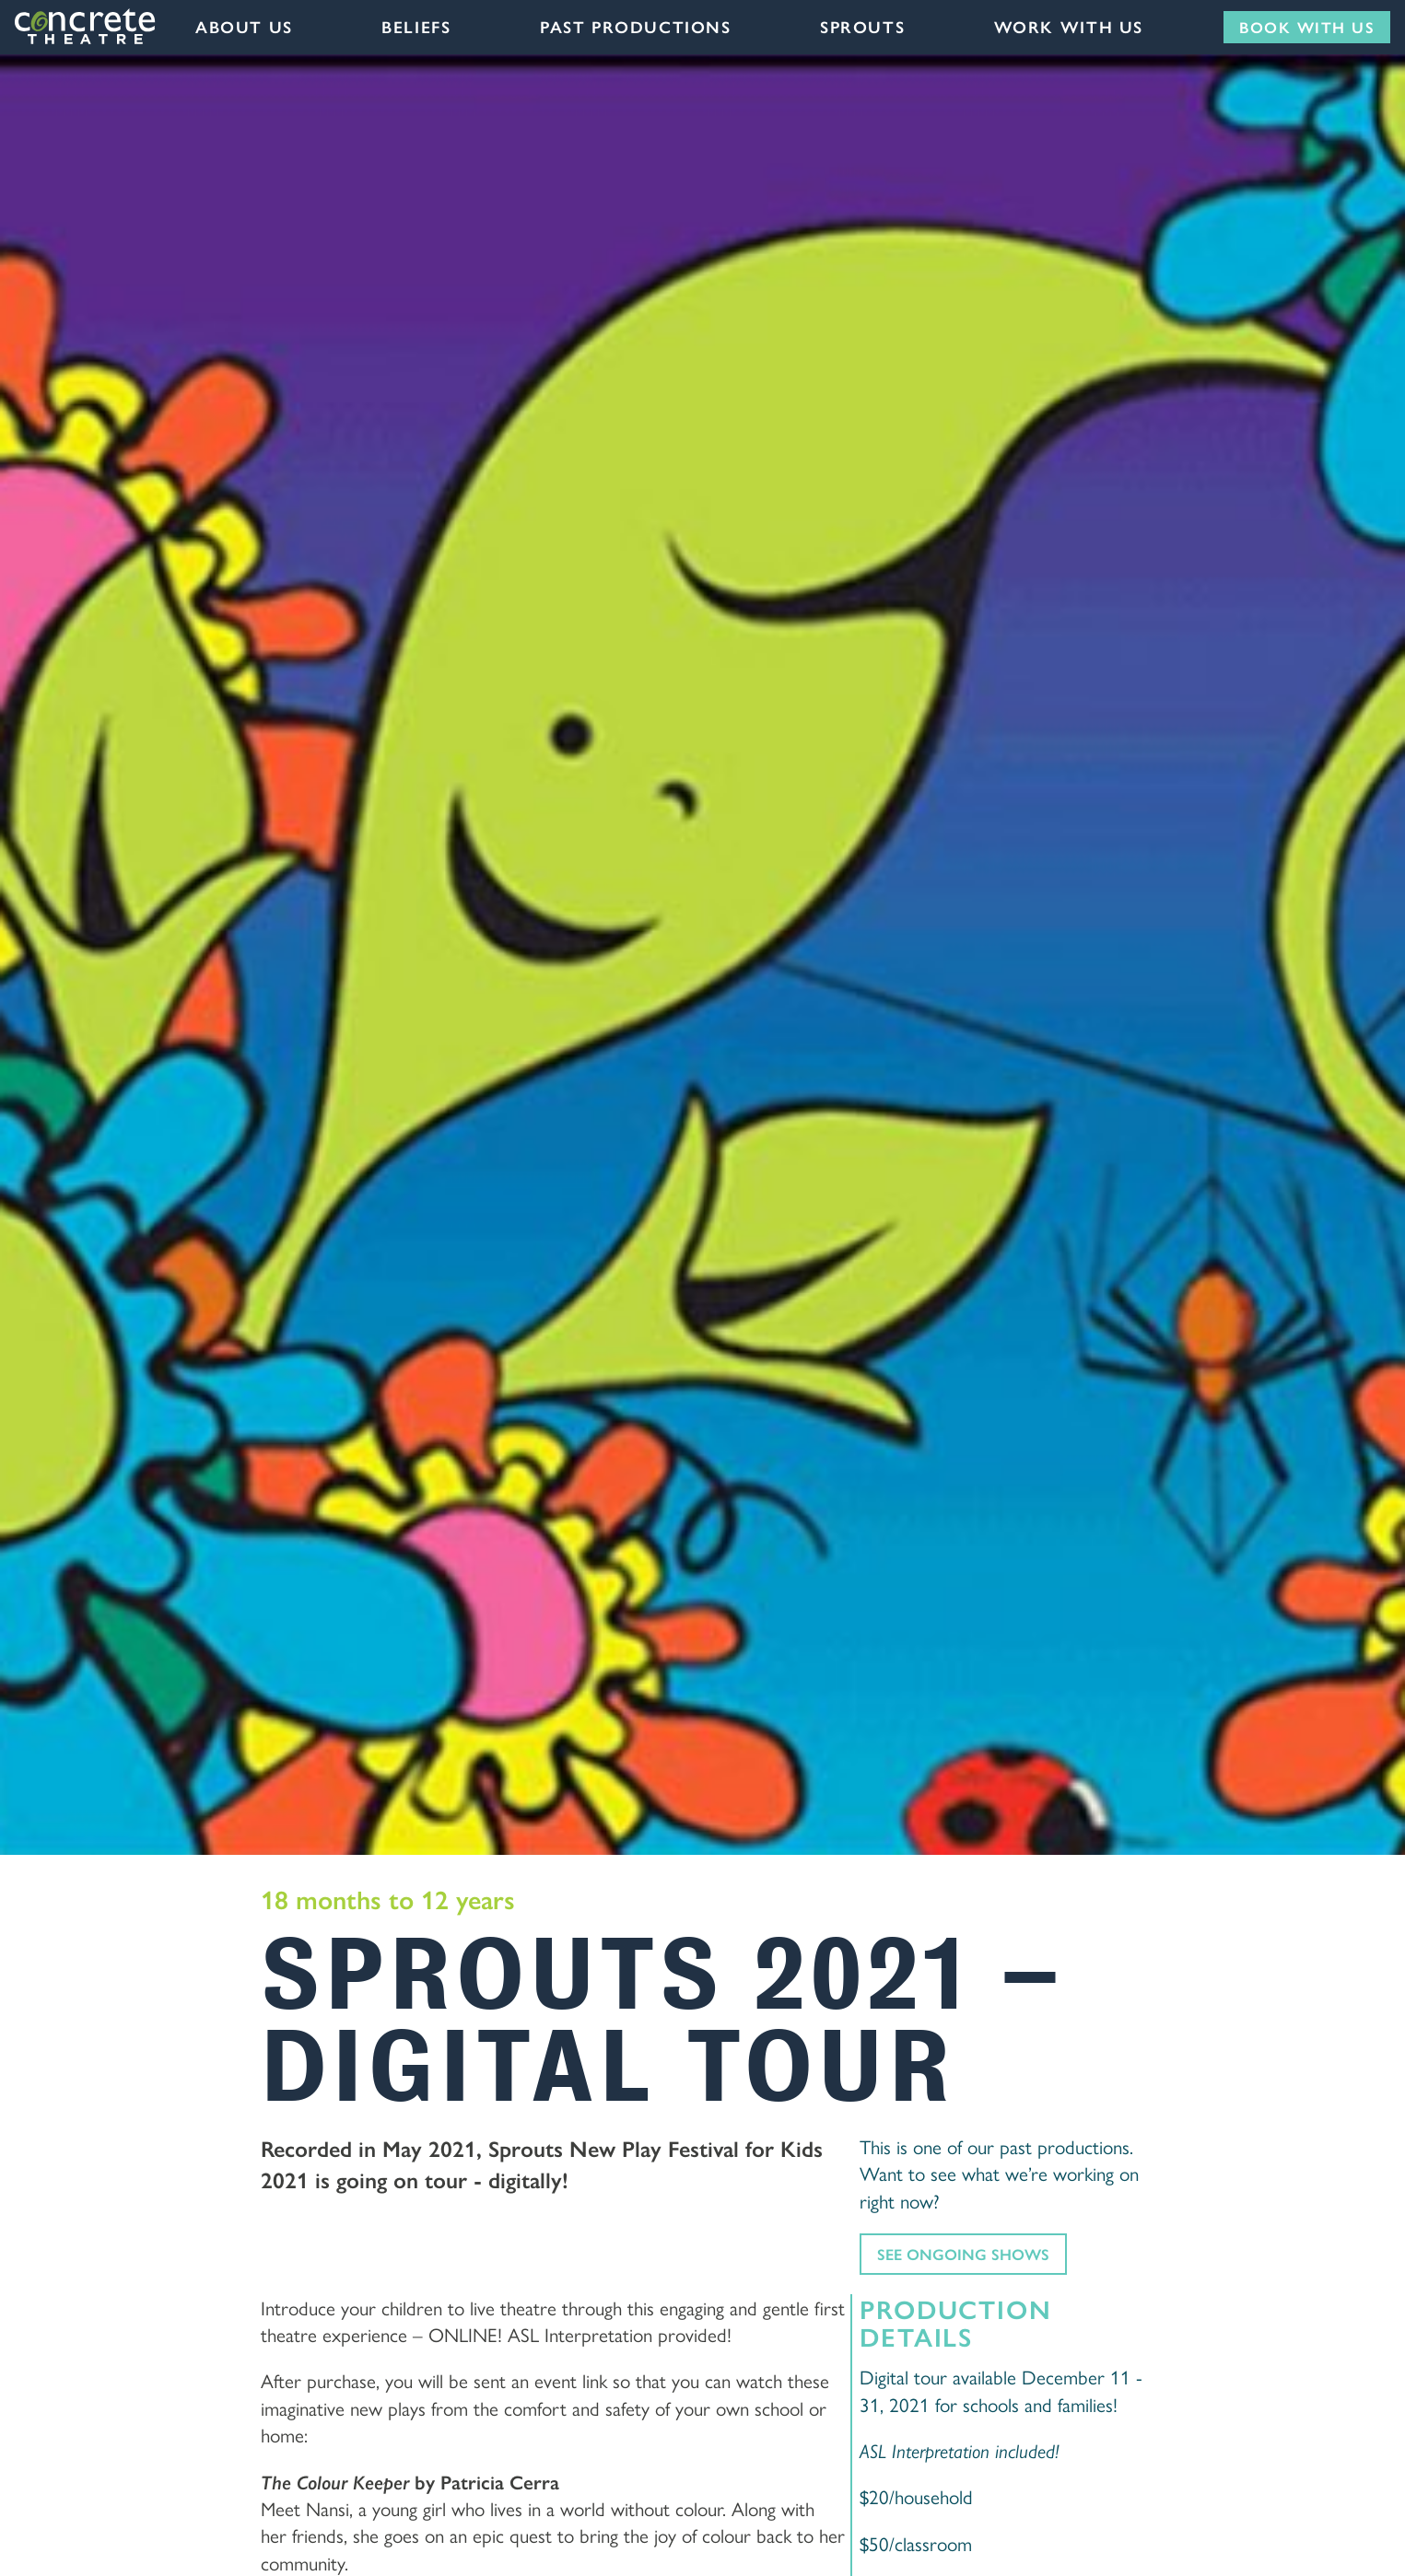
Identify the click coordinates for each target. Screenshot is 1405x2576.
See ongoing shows (963, 2254)
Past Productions (636, 26)
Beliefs (416, 26)
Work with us (1068, 26)
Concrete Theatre (86, 26)
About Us (244, 26)
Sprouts (862, 26)
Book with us (1307, 27)
